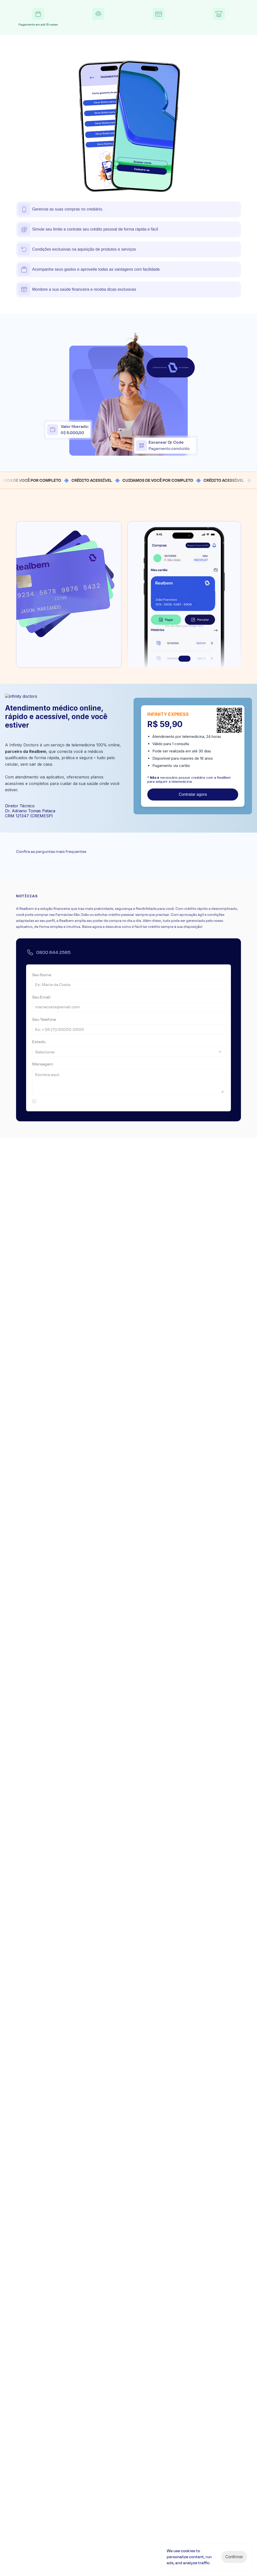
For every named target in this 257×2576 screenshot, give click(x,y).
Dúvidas (12, 2200)
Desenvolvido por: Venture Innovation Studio (129, 2433)
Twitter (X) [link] (24, 2310)
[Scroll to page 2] (128, 2569)
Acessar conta (17, 2188)
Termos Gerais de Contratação (32, 2225)
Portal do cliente (19, 2263)
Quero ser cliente (20, 2175)
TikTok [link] (20, 2298)
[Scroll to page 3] (134, 2569)
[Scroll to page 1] (123, 2569)
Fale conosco (16, 2238)
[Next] (247, 2510)
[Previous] (10, 2510)
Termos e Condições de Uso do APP (36, 2275)
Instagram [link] (24, 2334)
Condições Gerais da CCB (28, 2213)
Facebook (23, 2346)
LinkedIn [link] (22, 2322)
